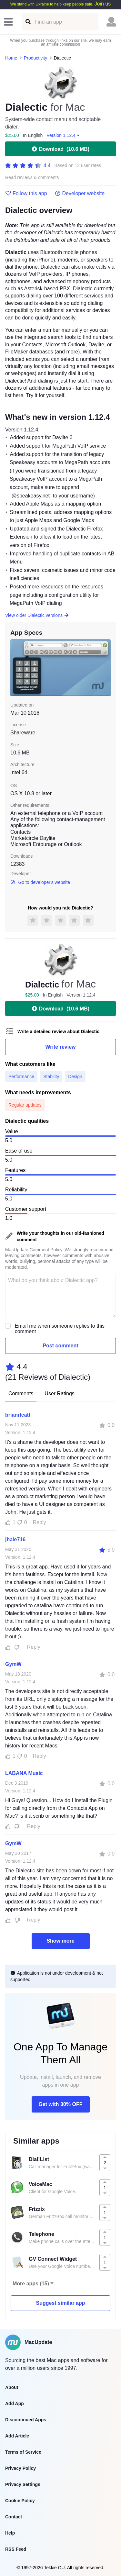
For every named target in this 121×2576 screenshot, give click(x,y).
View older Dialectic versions (37, 615)
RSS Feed (15, 2549)
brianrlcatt (17, 1414)
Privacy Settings (22, 2484)
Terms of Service (23, 2452)
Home (11, 58)
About (11, 2387)
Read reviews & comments (32, 177)
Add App (14, 2403)
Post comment (60, 1345)
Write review (60, 1046)
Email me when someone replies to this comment (60, 1328)
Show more (60, 1940)
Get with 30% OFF (60, 2104)
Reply (39, 1522)
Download (60, 148)
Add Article (17, 2436)
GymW (13, 1664)
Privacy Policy (20, 2468)
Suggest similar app (60, 2303)
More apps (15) (31, 2283)
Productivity (35, 58)
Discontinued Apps (25, 2420)
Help (10, 2533)
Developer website (80, 193)
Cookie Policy (20, 2501)
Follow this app (26, 193)
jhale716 (15, 1539)
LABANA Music (24, 1773)
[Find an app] (28, 22)
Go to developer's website (40, 882)
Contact (13, 2517)
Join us (102, 3)
